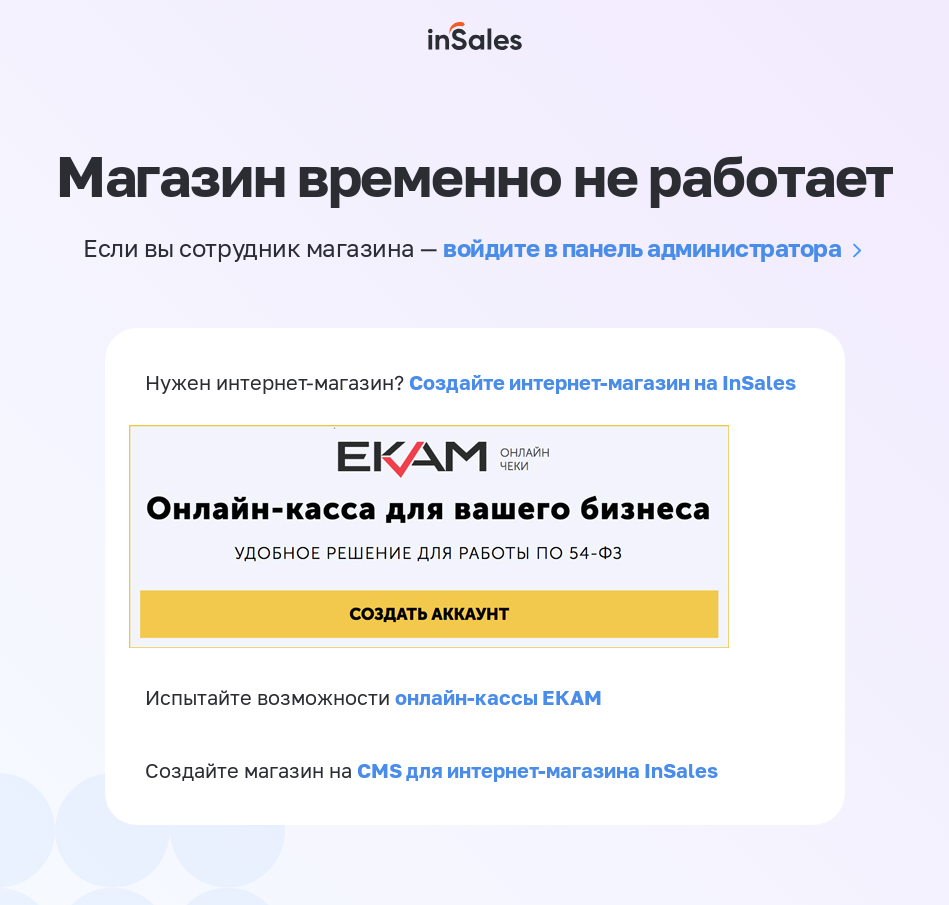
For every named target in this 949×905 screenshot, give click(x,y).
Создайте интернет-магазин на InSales (602, 382)
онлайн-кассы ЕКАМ (498, 697)
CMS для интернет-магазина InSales (537, 770)
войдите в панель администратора (642, 247)
